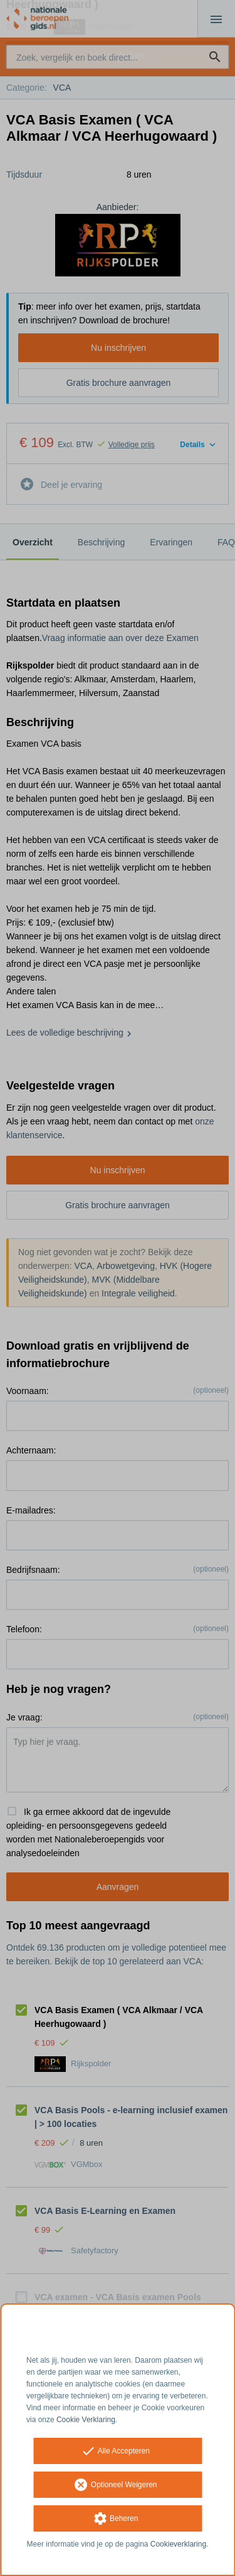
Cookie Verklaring (85, 2419)
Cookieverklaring (178, 2544)
